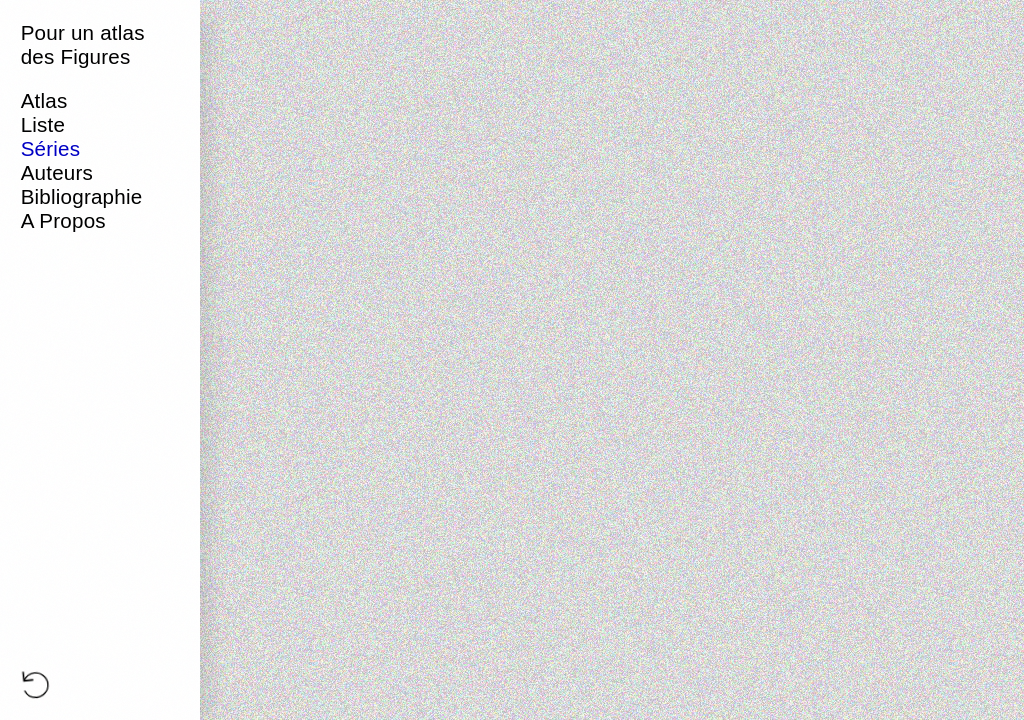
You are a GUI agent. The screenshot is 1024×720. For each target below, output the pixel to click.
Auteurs (57, 172)
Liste (43, 124)
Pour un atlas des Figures (83, 44)
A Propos (63, 220)
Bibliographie (82, 196)
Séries (51, 148)
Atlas (44, 100)
